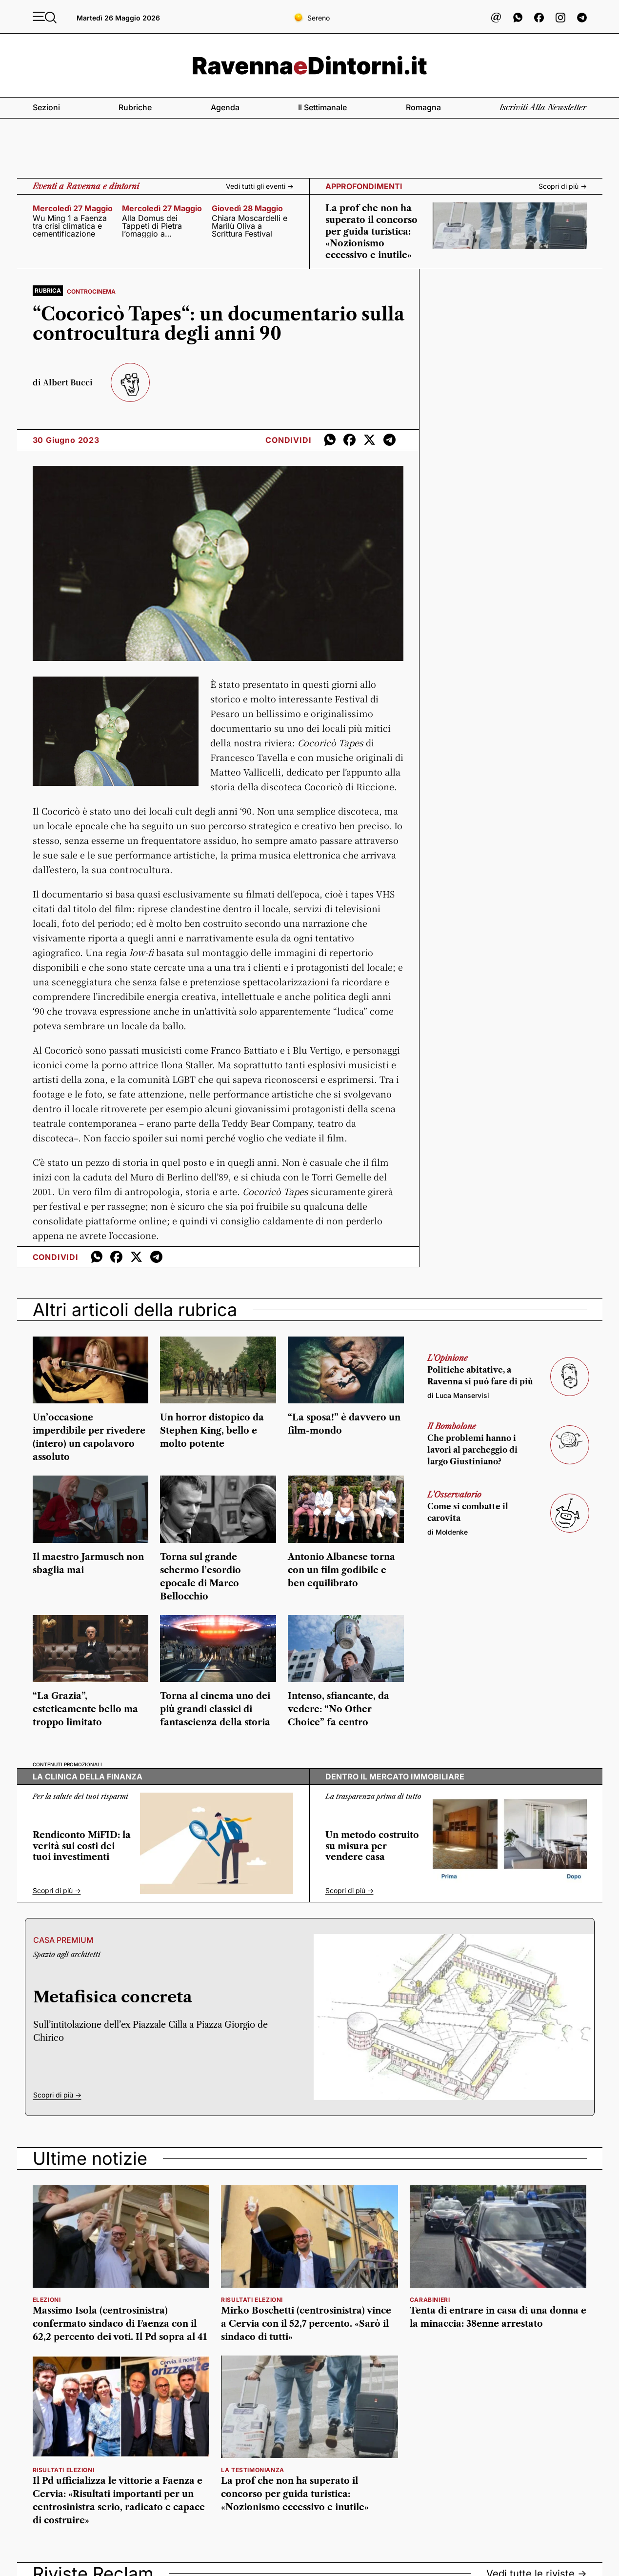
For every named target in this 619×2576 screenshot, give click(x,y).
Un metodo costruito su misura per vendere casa (372, 1846)
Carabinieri (430, 2299)
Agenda (225, 107)
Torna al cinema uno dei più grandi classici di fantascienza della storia (215, 1709)
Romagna (423, 107)
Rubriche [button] (135, 107)
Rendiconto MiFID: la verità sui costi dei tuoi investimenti (82, 1846)
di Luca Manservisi (458, 1395)
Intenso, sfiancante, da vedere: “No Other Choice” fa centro (338, 1709)
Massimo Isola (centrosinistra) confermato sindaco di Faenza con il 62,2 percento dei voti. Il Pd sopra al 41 (120, 2323)
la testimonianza (252, 2470)
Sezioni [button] (46, 107)
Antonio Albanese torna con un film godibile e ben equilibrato (341, 1570)
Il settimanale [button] (322, 107)
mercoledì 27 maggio (73, 208)
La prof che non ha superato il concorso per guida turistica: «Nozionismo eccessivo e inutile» (371, 231)
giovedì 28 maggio (247, 208)
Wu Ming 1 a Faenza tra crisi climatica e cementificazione (70, 226)
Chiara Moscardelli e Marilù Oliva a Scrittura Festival (249, 226)
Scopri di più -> (563, 186)
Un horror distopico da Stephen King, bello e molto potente (212, 1430)
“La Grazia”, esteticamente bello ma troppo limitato (85, 1709)
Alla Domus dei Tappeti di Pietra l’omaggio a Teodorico (152, 226)
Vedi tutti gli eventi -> (260, 186)
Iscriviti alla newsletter (542, 107)
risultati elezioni (252, 2299)
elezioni (47, 2299)
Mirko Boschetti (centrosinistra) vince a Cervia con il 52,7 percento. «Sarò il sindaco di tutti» (306, 2323)
